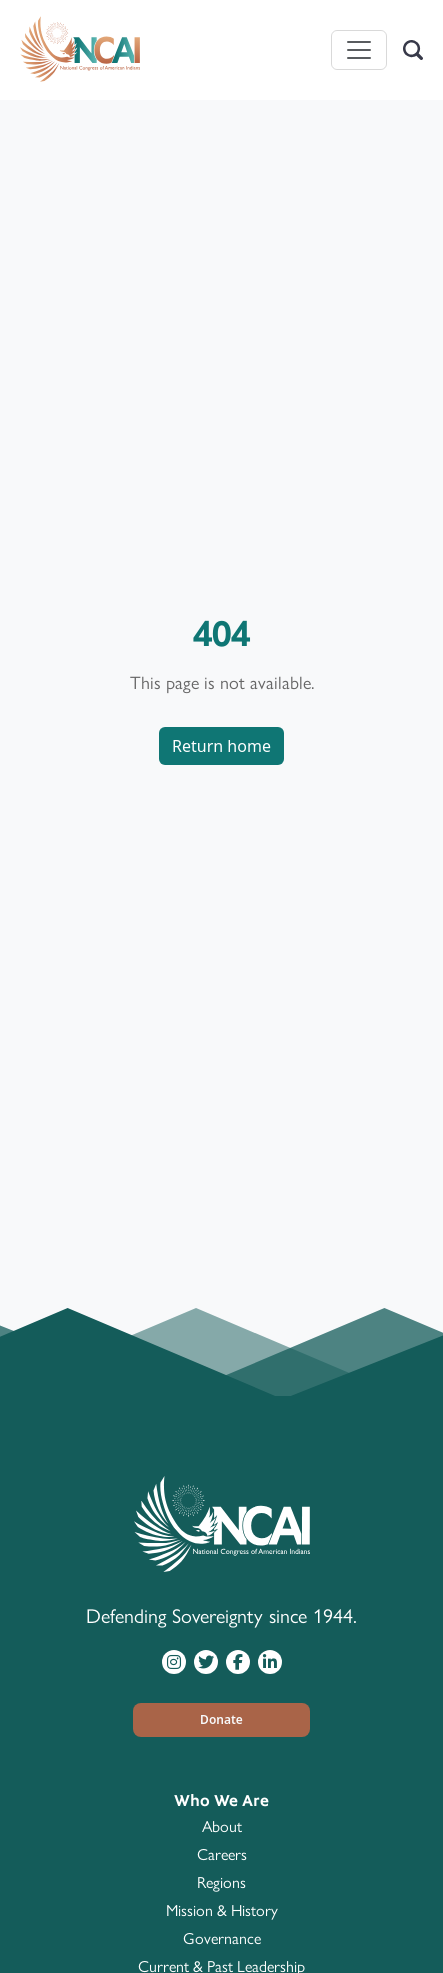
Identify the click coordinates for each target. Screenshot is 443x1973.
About (222, 1826)
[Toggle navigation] (359, 50)
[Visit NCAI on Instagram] (174, 1661)
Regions (221, 1882)
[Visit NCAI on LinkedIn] (270, 1661)
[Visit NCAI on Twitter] (206, 1661)
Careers (222, 1854)
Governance (222, 1938)
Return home (221, 746)
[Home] (80, 50)
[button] (222, 1720)
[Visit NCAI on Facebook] (238, 1661)
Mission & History (222, 1910)
